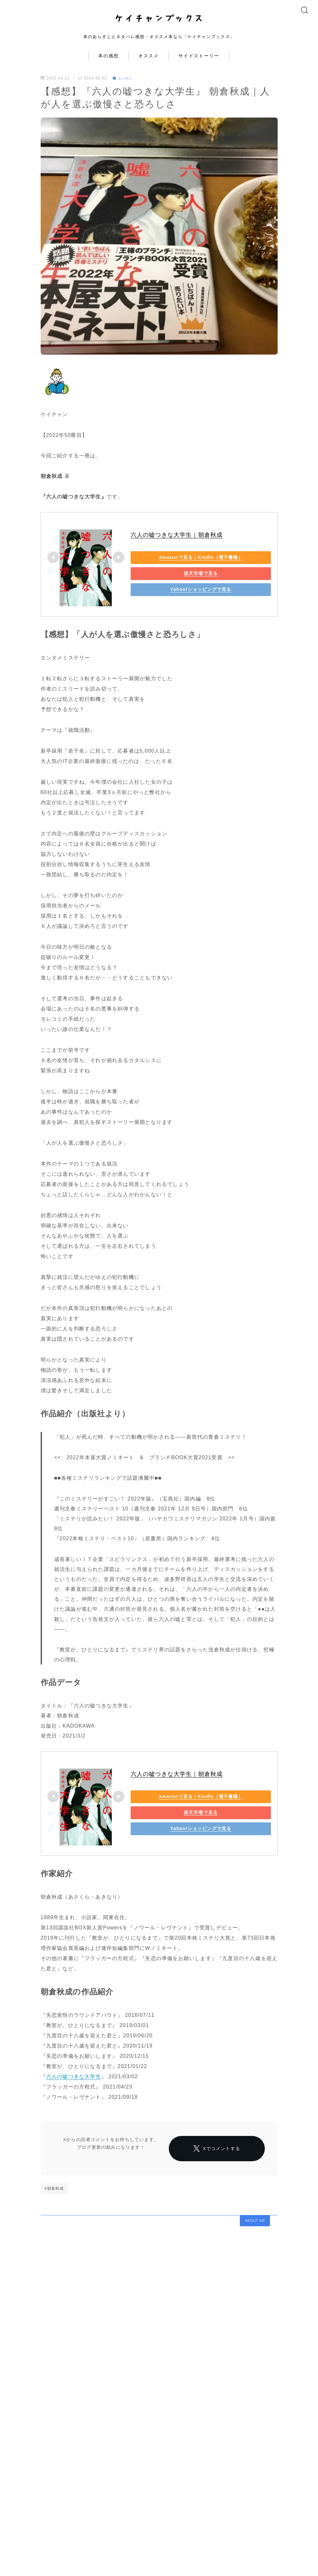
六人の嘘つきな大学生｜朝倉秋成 (177, 546)
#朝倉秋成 (54, 2217)
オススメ (148, 67)
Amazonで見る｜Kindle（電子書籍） (175, 568)
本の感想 (108, 67)
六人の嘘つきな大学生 (73, 2087)
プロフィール (22, 2560)
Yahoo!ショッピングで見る (175, 600)
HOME (16, 2541)
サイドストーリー (199, 67)
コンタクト (57, 2560)
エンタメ (124, 89)
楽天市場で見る (175, 584)
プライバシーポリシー (101, 2560)
